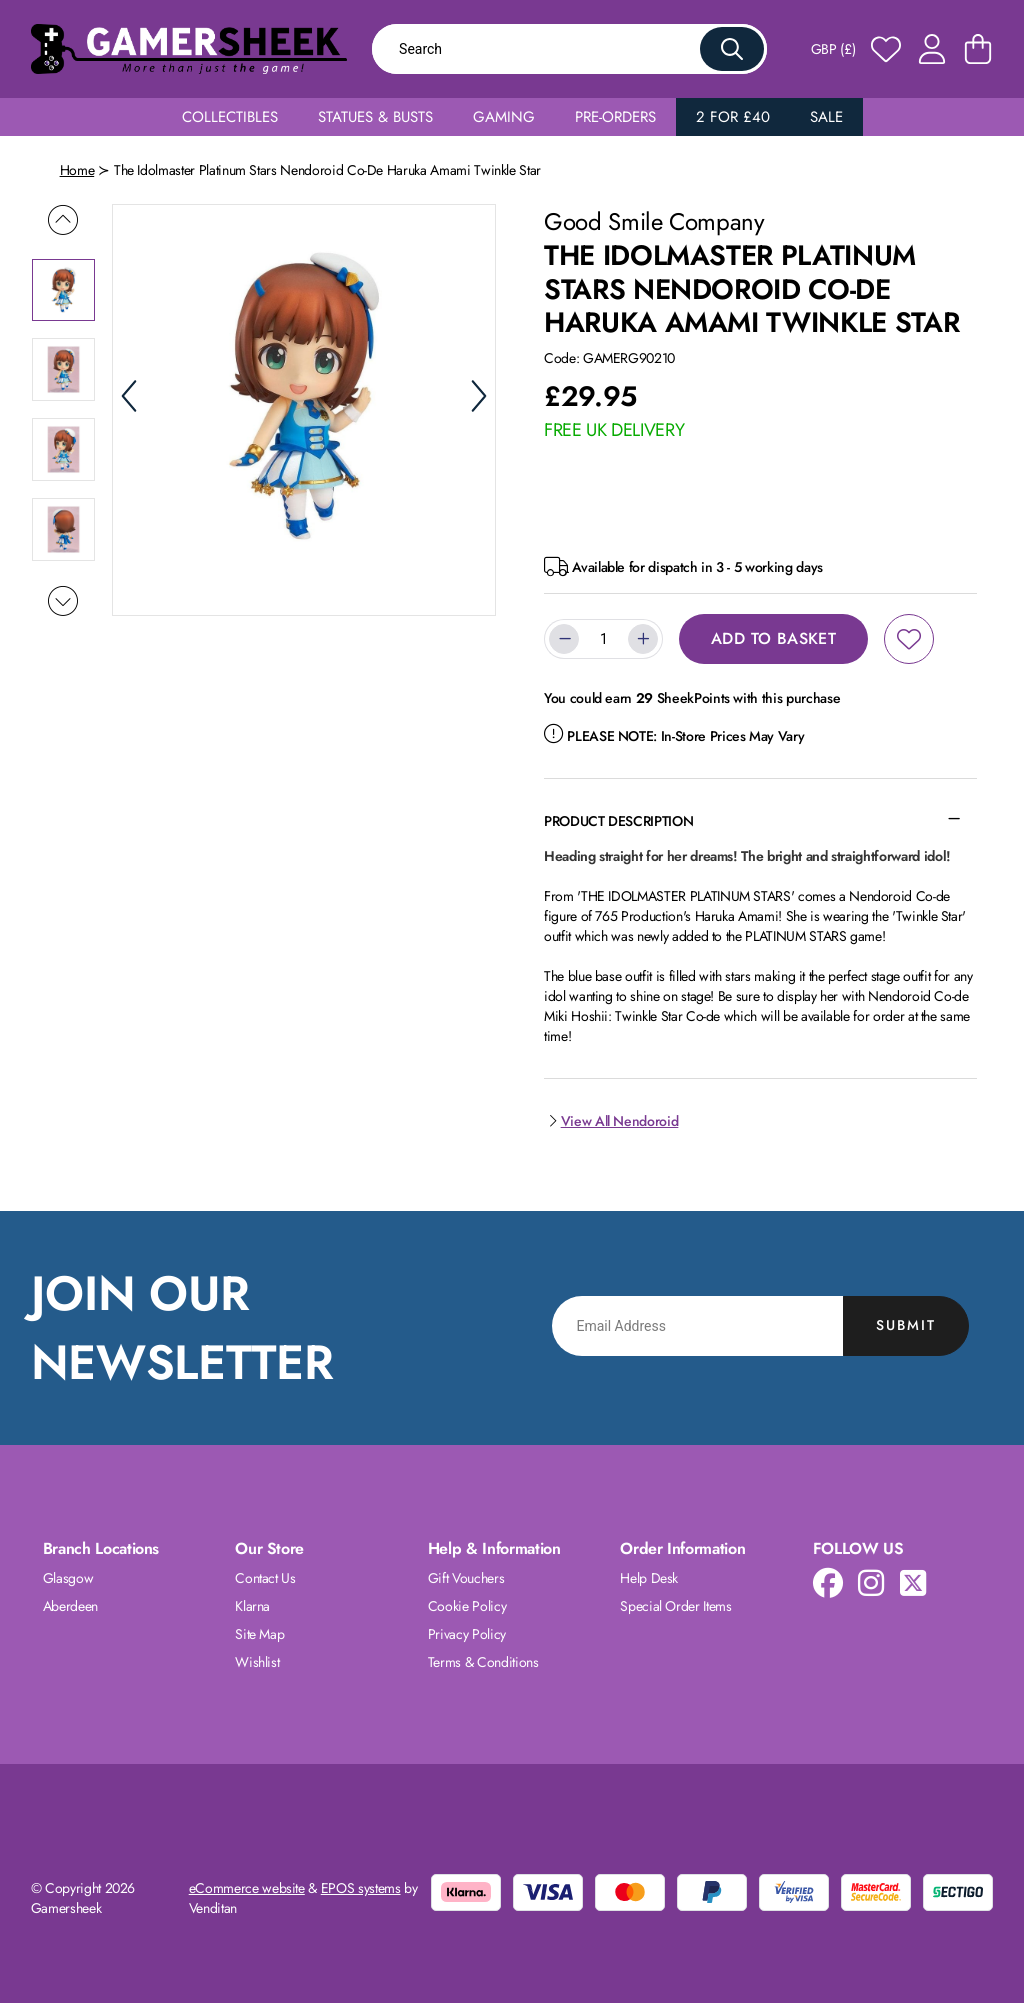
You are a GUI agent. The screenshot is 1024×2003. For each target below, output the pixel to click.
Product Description (618, 821)
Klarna (252, 1606)
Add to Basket (773, 638)
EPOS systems (361, 1888)
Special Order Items (675, 1606)
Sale (826, 117)
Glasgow (68, 1578)
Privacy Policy (467, 1634)
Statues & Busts (375, 117)
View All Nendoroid (611, 1121)
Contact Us (265, 1578)
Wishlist (257, 1662)
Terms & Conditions (483, 1662)
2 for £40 (733, 117)
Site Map (259, 1634)
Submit (906, 1325)
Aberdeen (70, 1606)
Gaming (504, 117)
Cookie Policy (467, 1606)
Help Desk (649, 1578)
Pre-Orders (615, 117)
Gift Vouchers (466, 1578)
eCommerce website (247, 1888)
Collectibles (230, 117)
